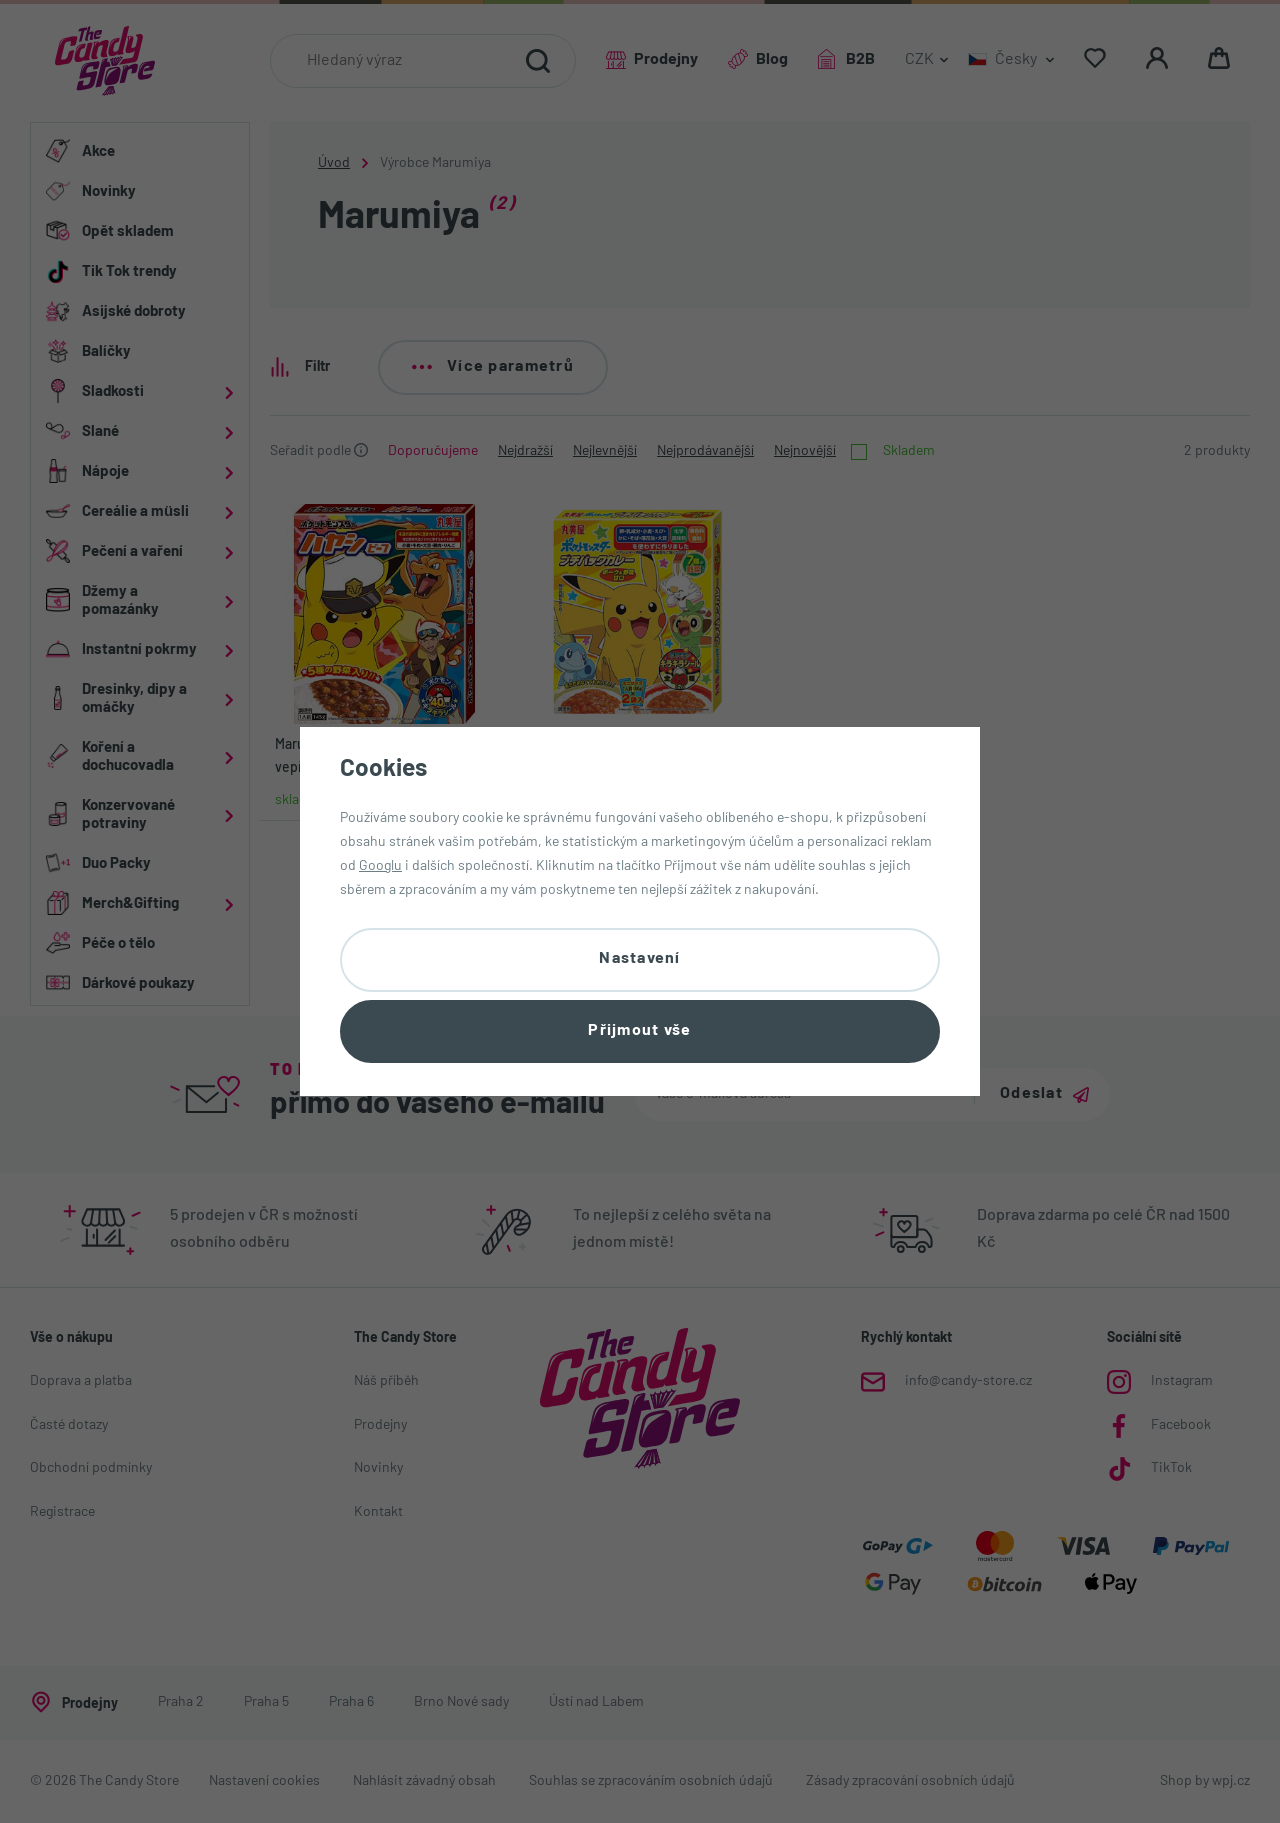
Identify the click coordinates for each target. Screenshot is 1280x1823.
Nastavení (640, 959)
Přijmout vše (639, 1031)
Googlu (380, 866)
